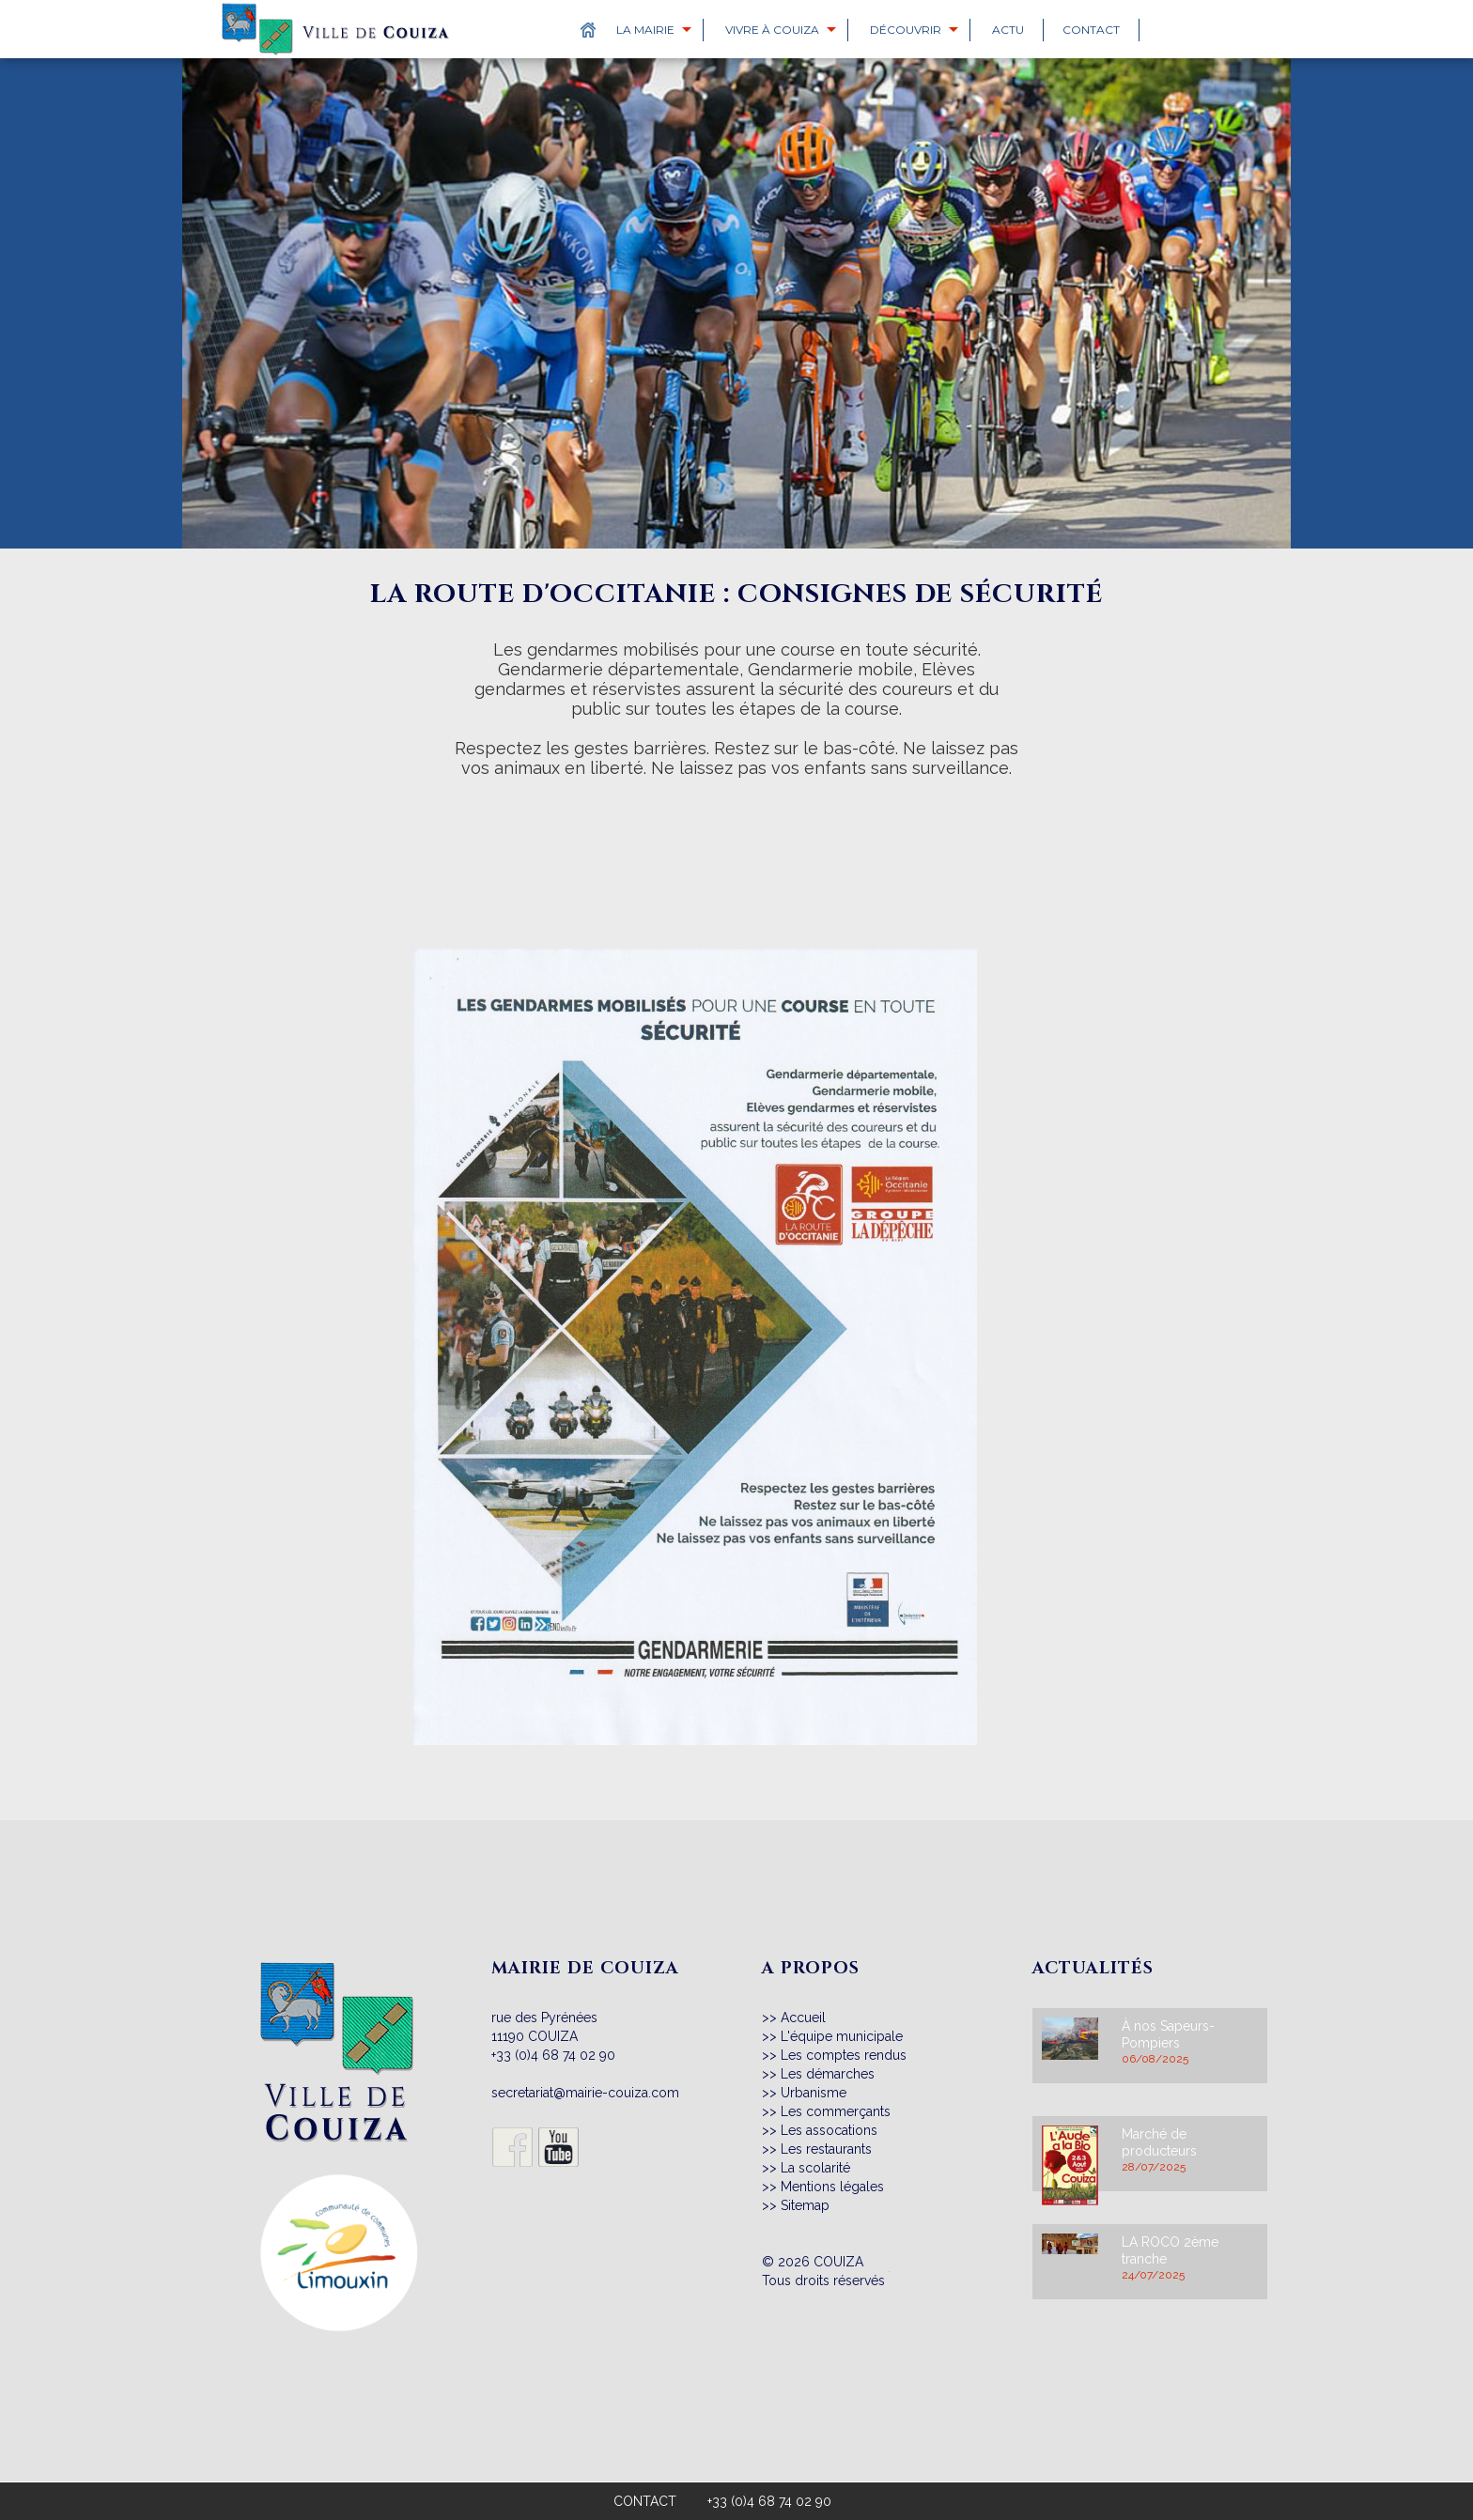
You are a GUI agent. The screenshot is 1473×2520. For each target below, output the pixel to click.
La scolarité (815, 2167)
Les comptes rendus (844, 2055)
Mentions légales (832, 2186)
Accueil (803, 2017)
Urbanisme (813, 2092)
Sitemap (805, 2205)
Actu (1008, 30)
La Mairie (645, 30)
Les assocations (829, 2130)
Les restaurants (826, 2149)
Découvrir (905, 30)
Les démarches (828, 2073)
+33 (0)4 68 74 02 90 (553, 2055)
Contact (1091, 30)
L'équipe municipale (842, 2036)
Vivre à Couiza (772, 30)
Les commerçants (836, 2111)
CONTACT (644, 2501)
